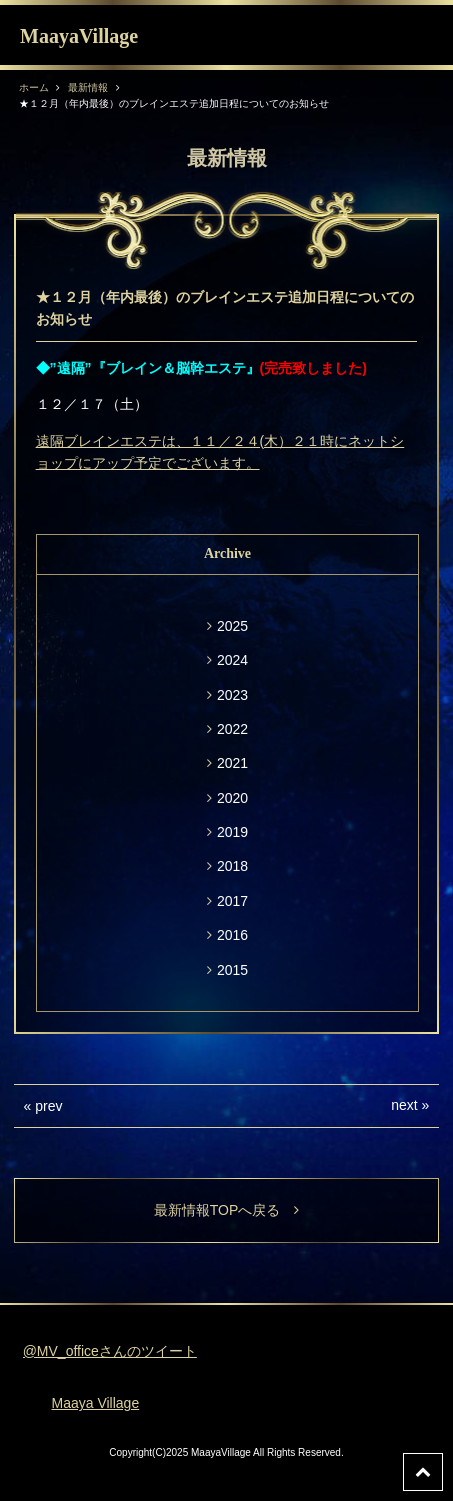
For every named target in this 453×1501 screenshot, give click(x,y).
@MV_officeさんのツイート (110, 1351)
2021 (232, 763)
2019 (232, 832)
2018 (232, 866)
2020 (232, 798)
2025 (232, 626)
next (404, 1105)
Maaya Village (96, 1403)
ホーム (34, 87)
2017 (232, 901)
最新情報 (88, 87)
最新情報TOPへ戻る (227, 1210)
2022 (232, 729)
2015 (232, 970)
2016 (232, 935)
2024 (232, 660)
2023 (232, 695)
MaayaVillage (79, 36)
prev (48, 1106)
